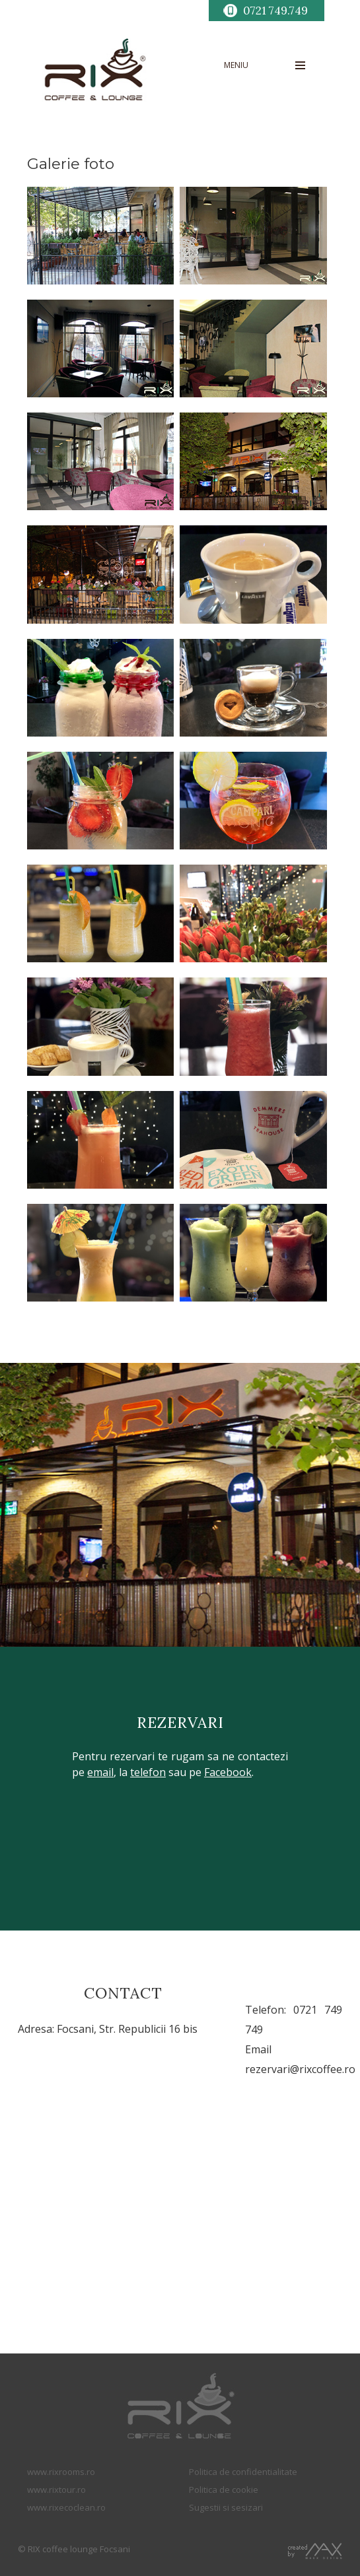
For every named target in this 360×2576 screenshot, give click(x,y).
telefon (148, 1772)
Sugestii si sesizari (226, 2507)
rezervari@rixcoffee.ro (300, 2069)
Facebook (228, 1772)
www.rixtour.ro (56, 2489)
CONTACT (123, 1992)
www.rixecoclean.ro (66, 2507)
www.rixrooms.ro (61, 2472)
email (100, 1772)
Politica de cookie (223, 2489)
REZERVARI (180, 1722)
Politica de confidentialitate (243, 2472)
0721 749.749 (275, 10)
